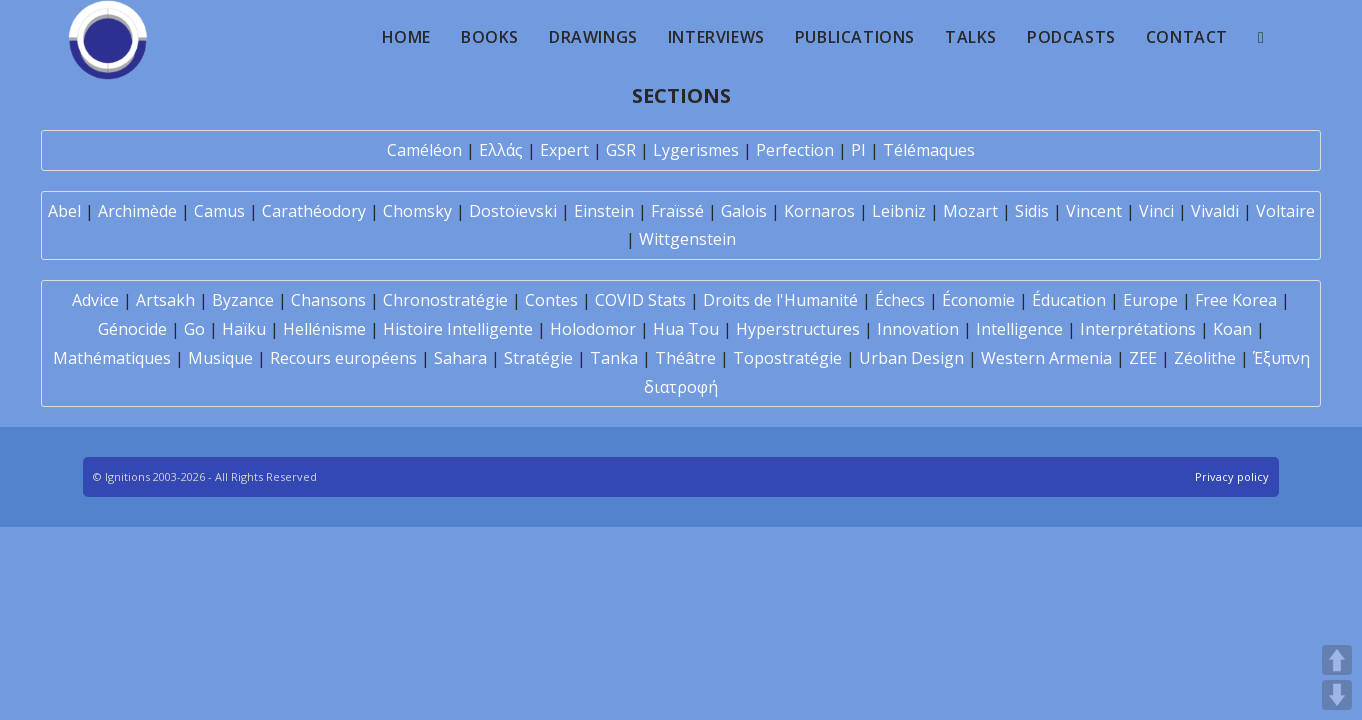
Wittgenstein (687, 239)
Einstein (604, 211)
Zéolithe (1205, 358)
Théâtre (685, 358)
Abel (64, 211)
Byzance (243, 300)
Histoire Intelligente (458, 329)
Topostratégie (787, 358)
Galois (744, 211)
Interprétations (1138, 329)
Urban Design (911, 358)
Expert (564, 150)
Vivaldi (1215, 211)
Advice (95, 300)
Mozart (970, 211)
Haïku (244, 329)
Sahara (460, 358)
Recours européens (343, 358)
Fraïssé (677, 211)
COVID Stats (640, 300)
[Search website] (1261, 37)
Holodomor (593, 329)
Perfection (795, 150)
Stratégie (538, 358)
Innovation (918, 329)
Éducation (1069, 300)
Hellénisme (324, 329)
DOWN (1337, 695)
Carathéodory (314, 211)
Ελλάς (501, 150)
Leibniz (899, 211)
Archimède (137, 211)
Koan (1232, 329)
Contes (551, 300)
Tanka (614, 358)
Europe (1150, 300)
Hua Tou (686, 329)
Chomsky (417, 211)
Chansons (328, 300)
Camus (219, 211)
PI (858, 150)
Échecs (900, 300)
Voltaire (1285, 211)
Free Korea (1236, 300)
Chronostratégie (445, 300)
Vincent (1094, 211)
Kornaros (819, 211)
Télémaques (929, 150)
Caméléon (424, 150)
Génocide (132, 329)
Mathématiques (112, 358)
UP (1337, 660)
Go (194, 329)
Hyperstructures (798, 329)
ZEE (1143, 358)
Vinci (1156, 211)
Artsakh (165, 300)
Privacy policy (1232, 476)
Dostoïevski (513, 211)
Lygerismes (696, 150)
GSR (621, 150)
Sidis (1032, 211)
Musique (220, 358)
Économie (978, 300)
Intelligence (1019, 329)
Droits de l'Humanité (780, 300)
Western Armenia (1046, 358)
